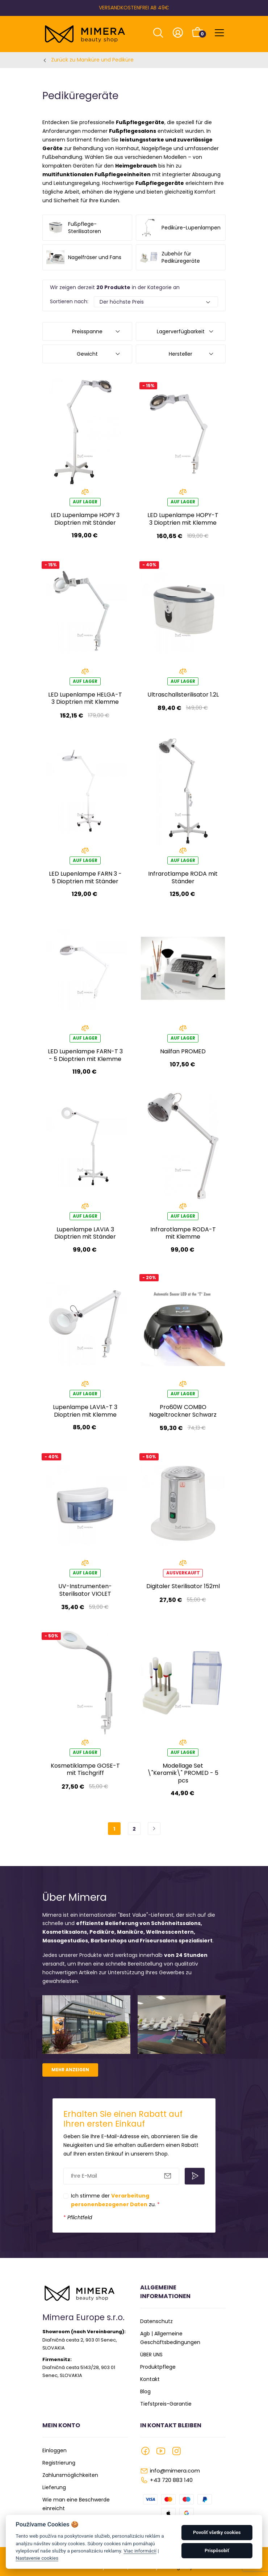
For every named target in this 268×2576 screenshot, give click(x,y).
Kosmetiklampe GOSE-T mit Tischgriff (85, 1769)
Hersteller (180, 354)
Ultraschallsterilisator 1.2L (183, 694)
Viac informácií (139, 2551)
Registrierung (58, 2462)
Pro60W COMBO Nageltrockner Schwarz (183, 1410)
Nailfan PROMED (183, 1051)
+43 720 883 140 (171, 2480)
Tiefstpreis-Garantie (166, 2403)
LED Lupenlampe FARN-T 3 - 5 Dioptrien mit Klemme (85, 1055)
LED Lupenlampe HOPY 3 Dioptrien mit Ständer (85, 518)
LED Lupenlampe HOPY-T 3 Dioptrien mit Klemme (182, 518)
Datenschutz (156, 2321)
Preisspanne (87, 331)
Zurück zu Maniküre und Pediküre (92, 59)
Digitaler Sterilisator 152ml (183, 1586)
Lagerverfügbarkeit (181, 331)
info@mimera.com (175, 2470)
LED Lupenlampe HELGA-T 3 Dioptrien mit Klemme (85, 698)
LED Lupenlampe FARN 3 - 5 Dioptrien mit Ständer (85, 877)
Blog (145, 2391)
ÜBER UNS (151, 2354)
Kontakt (150, 2379)
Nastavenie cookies (37, 2558)
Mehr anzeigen (70, 2070)
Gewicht (87, 354)
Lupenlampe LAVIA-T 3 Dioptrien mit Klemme (85, 1410)
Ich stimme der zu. (115, 2200)
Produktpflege (158, 2366)
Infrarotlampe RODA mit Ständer (183, 877)
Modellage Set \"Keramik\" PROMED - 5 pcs (182, 1773)
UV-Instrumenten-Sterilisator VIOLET (85, 1590)
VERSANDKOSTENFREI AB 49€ (134, 7)
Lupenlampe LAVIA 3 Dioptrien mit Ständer (85, 1233)
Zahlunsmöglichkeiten (70, 2475)
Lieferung (54, 2487)
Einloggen (54, 2450)
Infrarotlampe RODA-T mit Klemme (183, 1233)
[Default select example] (156, 301)
